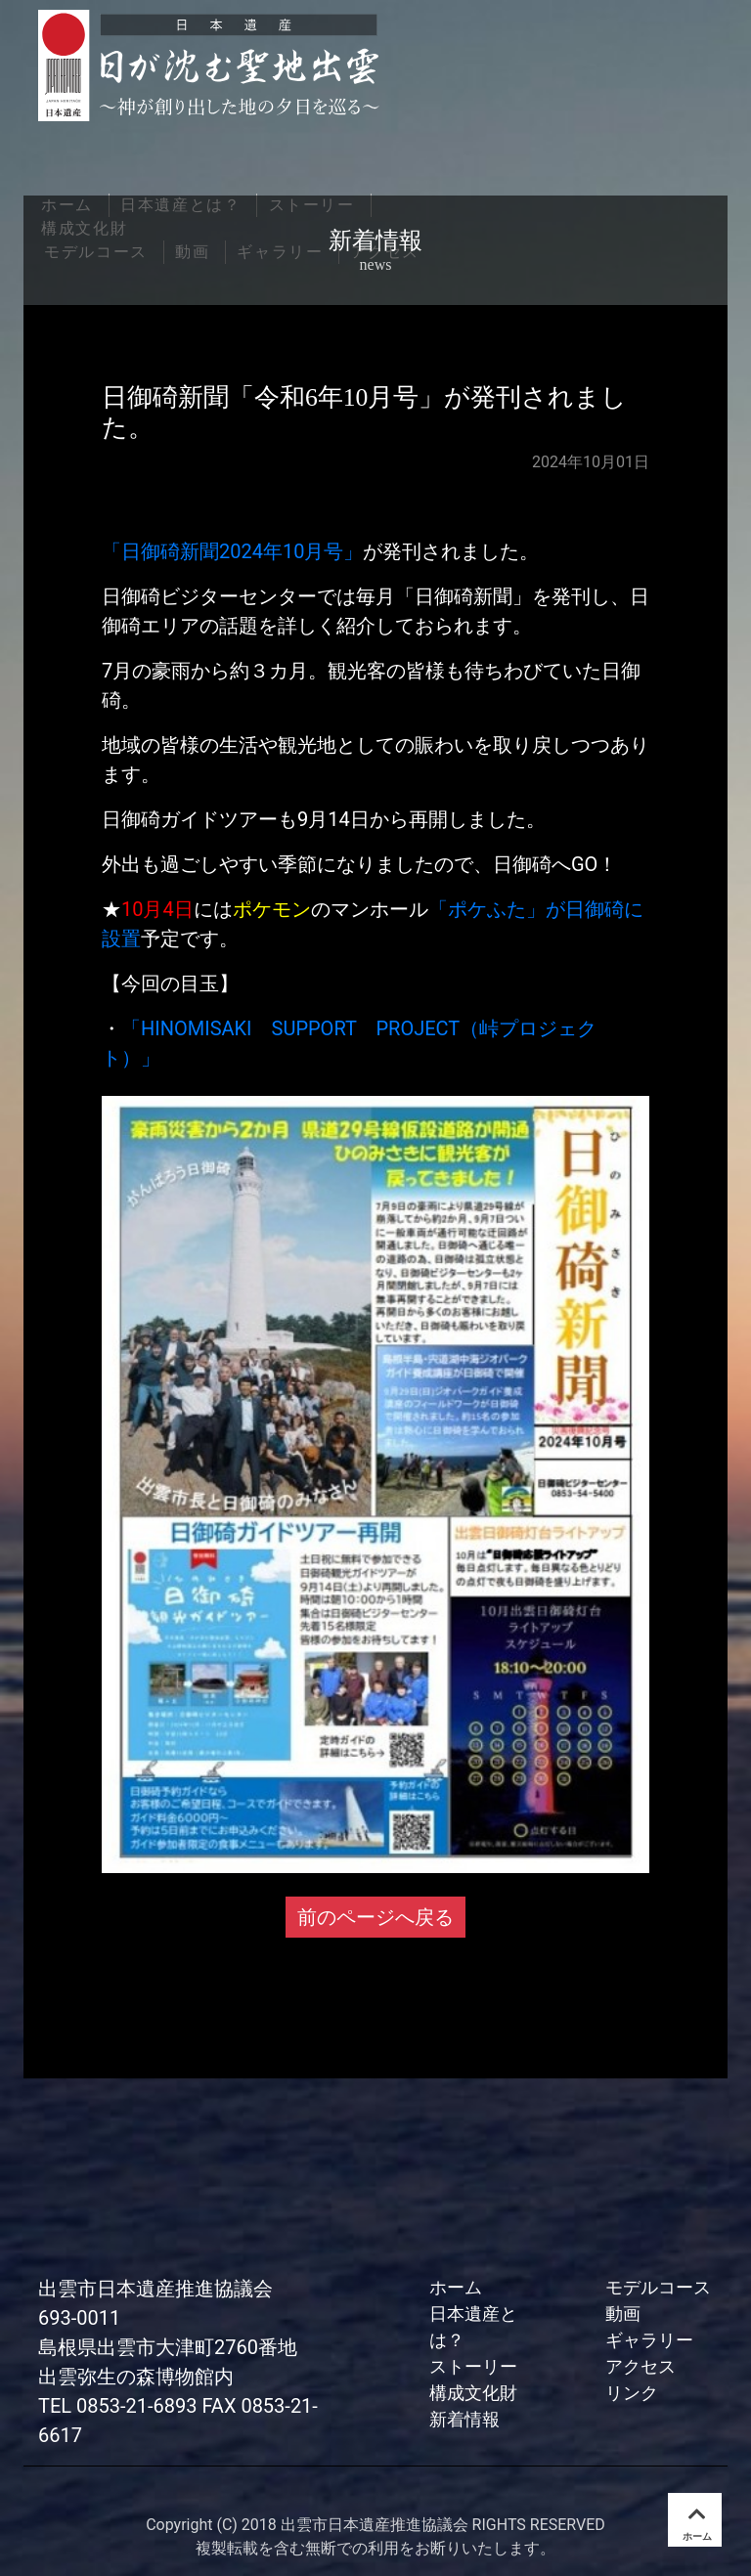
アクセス (640, 2366)
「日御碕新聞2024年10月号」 (232, 551)
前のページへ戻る (375, 1917)
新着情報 (464, 2419)
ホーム (455, 2287)
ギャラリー (649, 2340)
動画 (623, 2313)
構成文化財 (473, 2392)
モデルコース (658, 2287)
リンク (631, 2392)
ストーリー (473, 2366)
